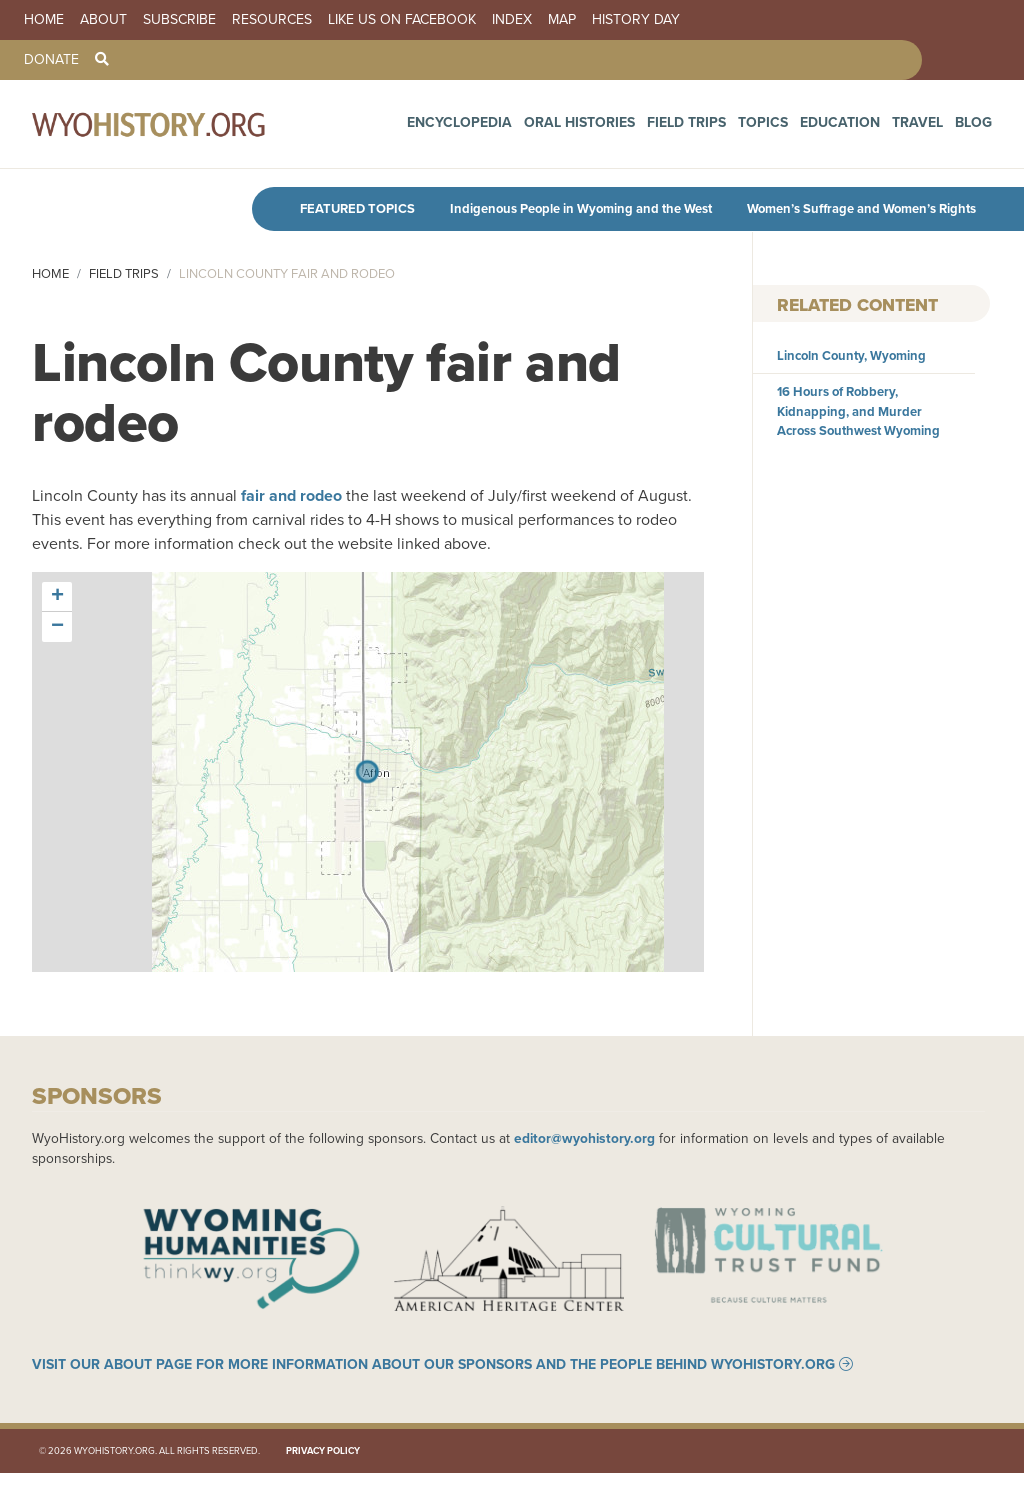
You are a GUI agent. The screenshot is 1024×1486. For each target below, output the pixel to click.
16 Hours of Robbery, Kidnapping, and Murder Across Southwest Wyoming (858, 410)
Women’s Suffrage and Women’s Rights (861, 208)
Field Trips (734, 129)
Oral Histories (644, 129)
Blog (977, 129)
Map (562, 20)
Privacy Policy (323, 1463)
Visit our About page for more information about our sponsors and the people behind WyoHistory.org (433, 1377)
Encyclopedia (544, 129)
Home (44, 20)
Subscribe (179, 20)
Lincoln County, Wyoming (851, 355)
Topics (798, 129)
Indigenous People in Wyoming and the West (581, 208)
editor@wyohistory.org (584, 1138)
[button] (57, 597)
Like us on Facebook (402, 20)
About (103, 20)
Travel (929, 129)
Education (863, 129)
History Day (636, 20)
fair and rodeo (291, 495)
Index (512, 20)
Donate (51, 60)
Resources (272, 20)
